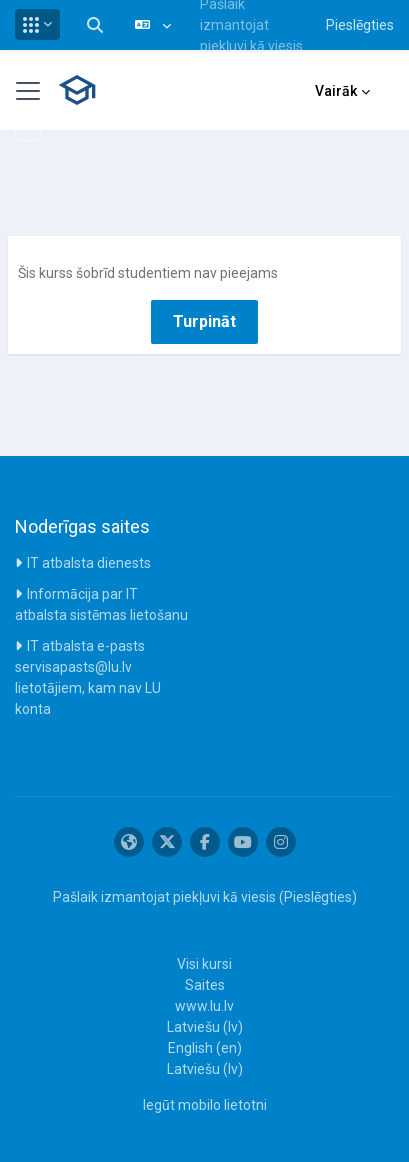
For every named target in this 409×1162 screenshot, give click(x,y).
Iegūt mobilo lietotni (205, 1105)
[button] (37, 24)
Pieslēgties (360, 25)
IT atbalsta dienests (89, 563)
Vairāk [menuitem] (336, 91)
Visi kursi (204, 964)
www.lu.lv (204, 1006)
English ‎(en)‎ (205, 1048)
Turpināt (204, 321)
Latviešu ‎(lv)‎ (205, 1027)
